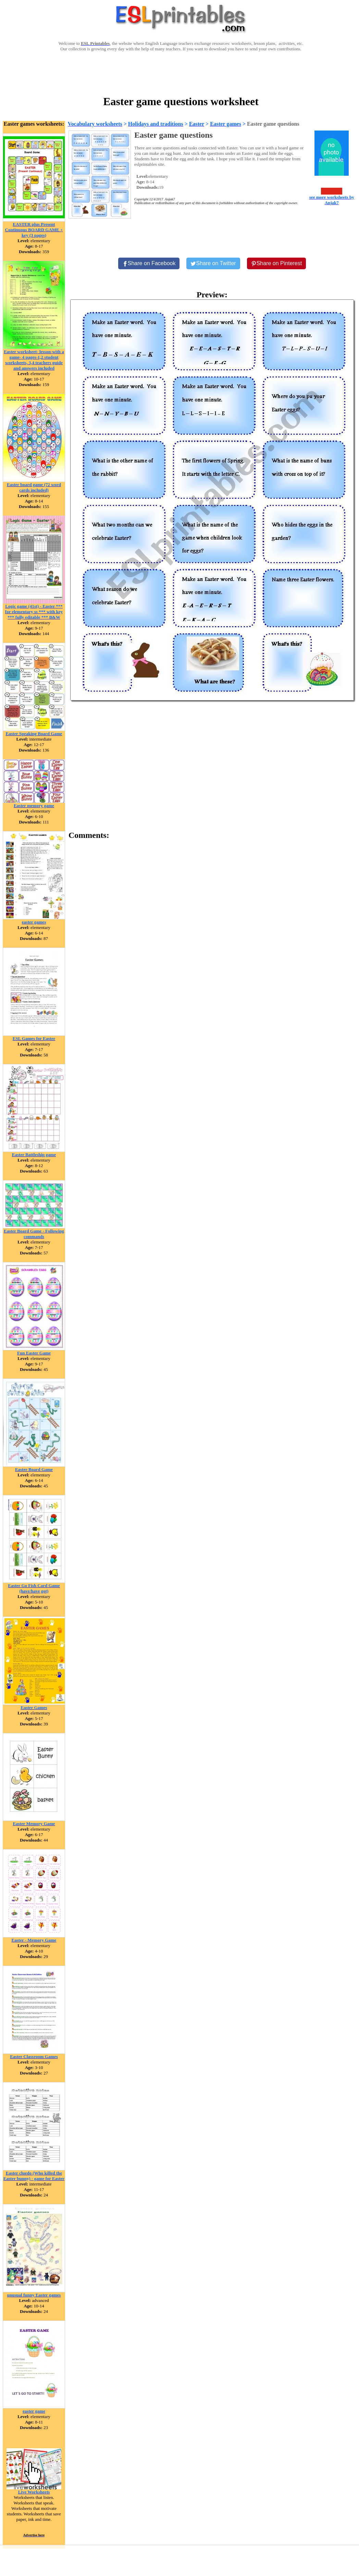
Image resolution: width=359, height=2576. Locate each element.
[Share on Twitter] (213, 263)
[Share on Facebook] (149, 263)
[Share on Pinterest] (276, 263)
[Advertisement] (181, 72)
